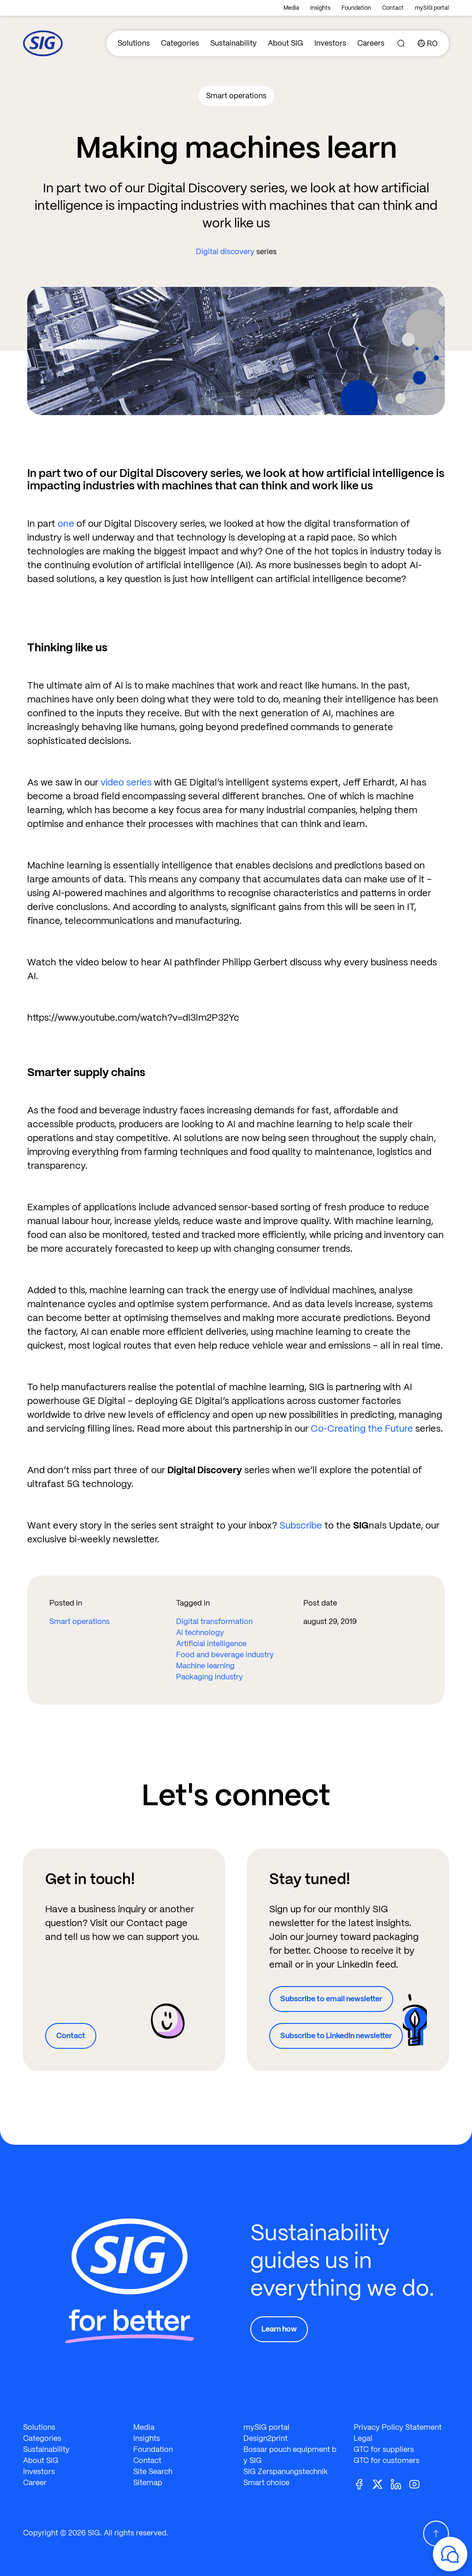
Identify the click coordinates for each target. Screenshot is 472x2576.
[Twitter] (381, 2483)
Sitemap (147, 2482)
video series (126, 782)
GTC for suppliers (384, 2449)
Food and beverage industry (225, 1655)
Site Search (152, 2471)
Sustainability (233, 43)
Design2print (265, 2438)
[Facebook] (363, 2483)
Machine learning (205, 1666)
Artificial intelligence (211, 1643)
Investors (330, 43)
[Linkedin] (399, 2483)
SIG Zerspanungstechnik (285, 2471)
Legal (363, 2438)
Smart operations (79, 1621)
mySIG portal (432, 8)
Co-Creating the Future (362, 1428)
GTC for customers (386, 2460)
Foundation (356, 8)
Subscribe (300, 1525)
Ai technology (200, 1632)
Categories (180, 43)
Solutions (134, 43)
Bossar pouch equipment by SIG (289, 2455)
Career (35, 2482)
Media (291, 8)
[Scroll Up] (436, 2533)
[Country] (427, 43)
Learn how (279, 2329)
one (66, 523)
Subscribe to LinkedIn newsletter (336, 2036)
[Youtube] (418, 2483)
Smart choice (266, 2482)
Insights (320, 8)
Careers (370, 43)
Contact (393, 8)
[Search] (401, 43)
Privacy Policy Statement (398, 2427)
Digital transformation (214, 1621)
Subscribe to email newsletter (331, 1999)
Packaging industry (209, 1677)
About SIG (285, 43)
